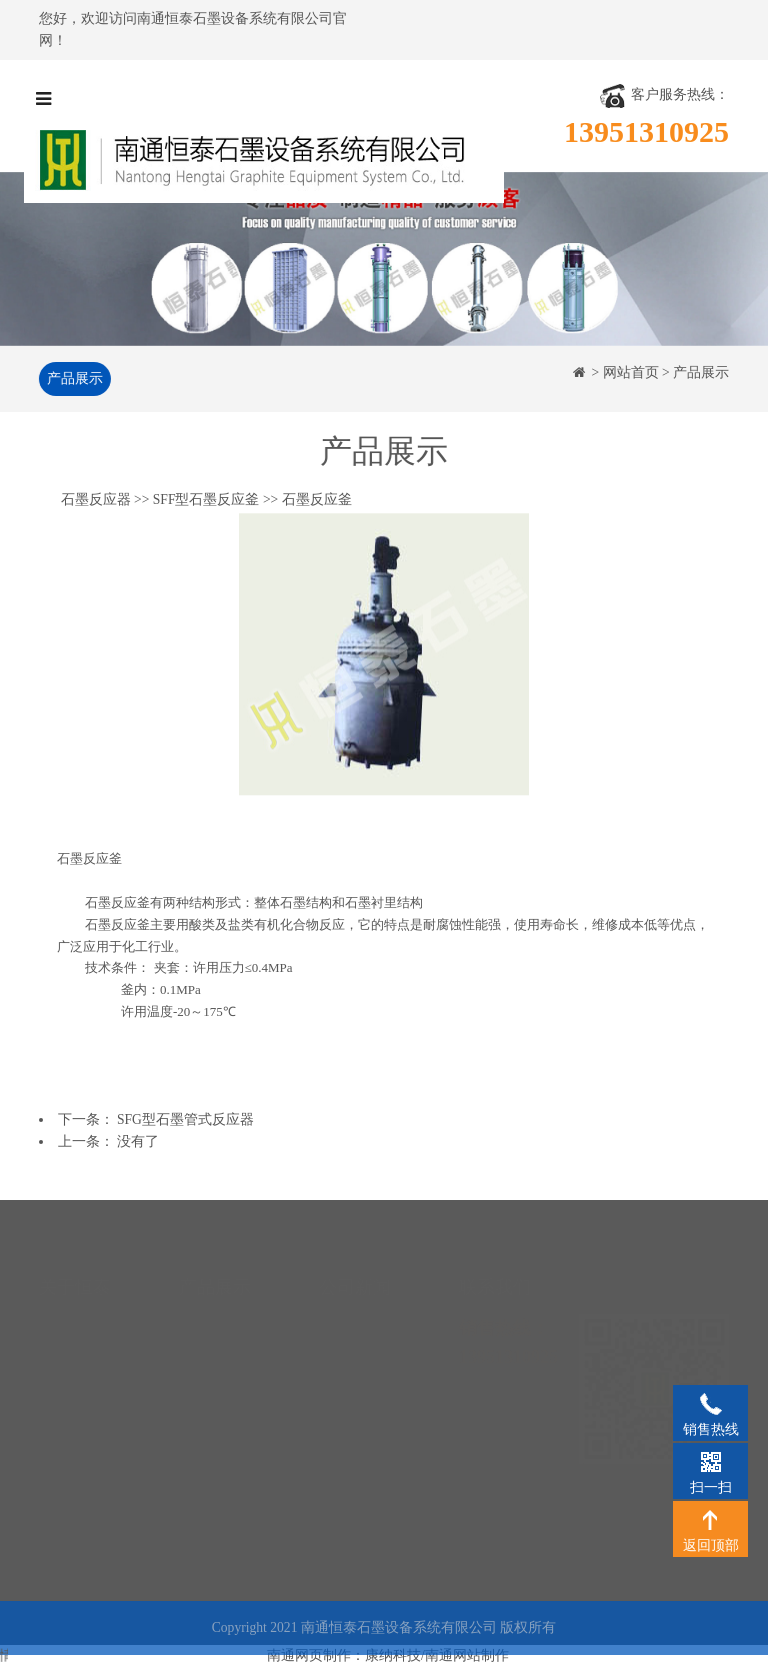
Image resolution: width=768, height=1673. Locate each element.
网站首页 (631, 372)
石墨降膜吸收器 (228, 1335)
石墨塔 (200, 1394)
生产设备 (67, 1365)
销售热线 (710, 1403)
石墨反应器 (96, 501)
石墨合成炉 (214, 1424)
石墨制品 (207, 1484)
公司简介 (67, 1305)
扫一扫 (710, 1461)
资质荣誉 (67, 1335)
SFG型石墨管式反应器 (185, 1119)
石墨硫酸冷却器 (228, 1365)
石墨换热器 (214, 1305)
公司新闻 (347, 1305)
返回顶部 (710, 1519)
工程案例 (67, 1394)
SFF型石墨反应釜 (206, 501)
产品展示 (72, 378)
